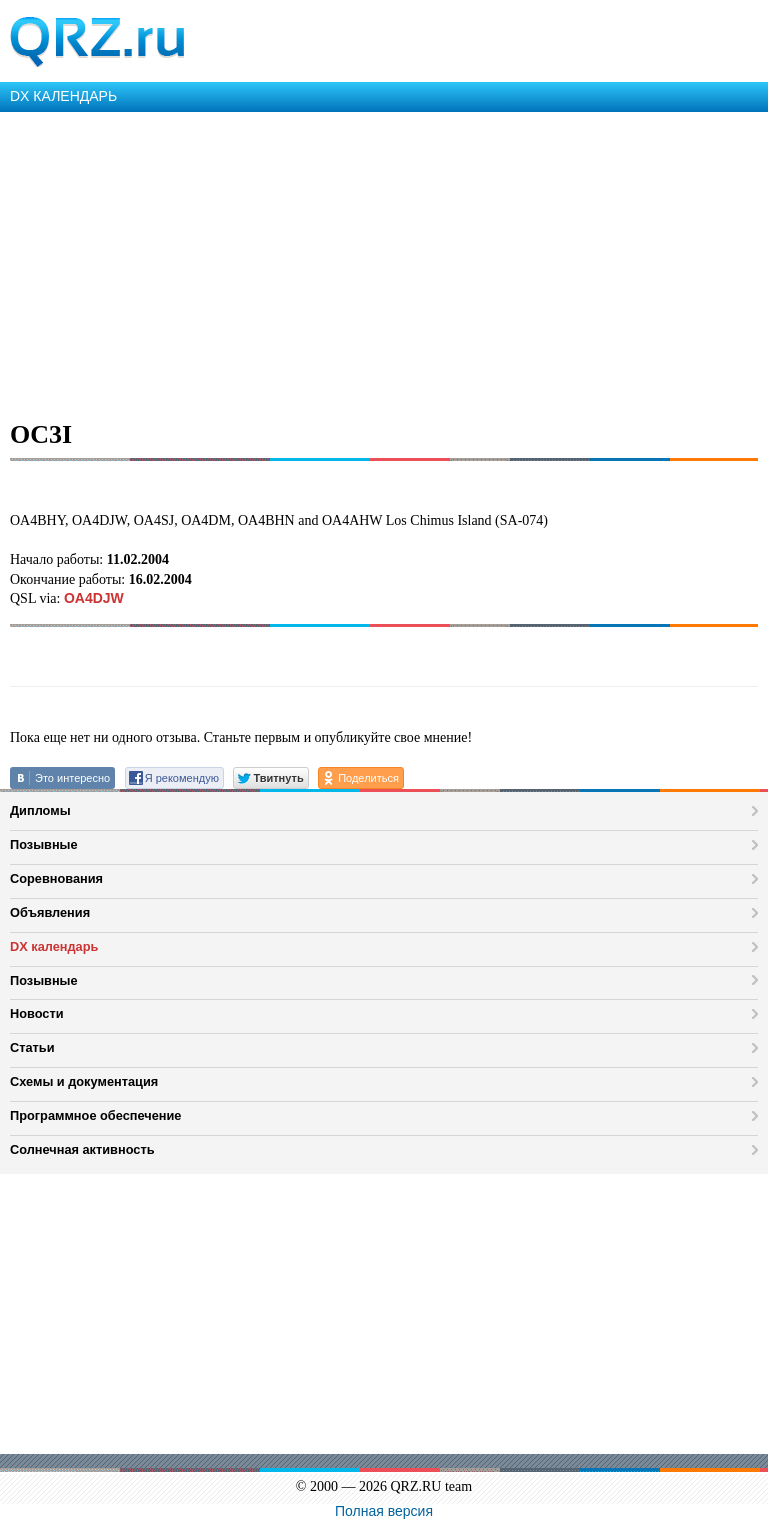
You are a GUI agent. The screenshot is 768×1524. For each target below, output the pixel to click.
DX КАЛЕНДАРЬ (63, 96)
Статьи (32, 1047)
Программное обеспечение (95, 1115)
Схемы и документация (84, 1081)
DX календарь (54, 946)
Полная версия (384, 1511)
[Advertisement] (384, 262)
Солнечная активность (82, 1149)
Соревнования (56, 878)
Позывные (44, 844)
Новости (37, 1013)
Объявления (50, 912)
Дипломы (40, 810)
